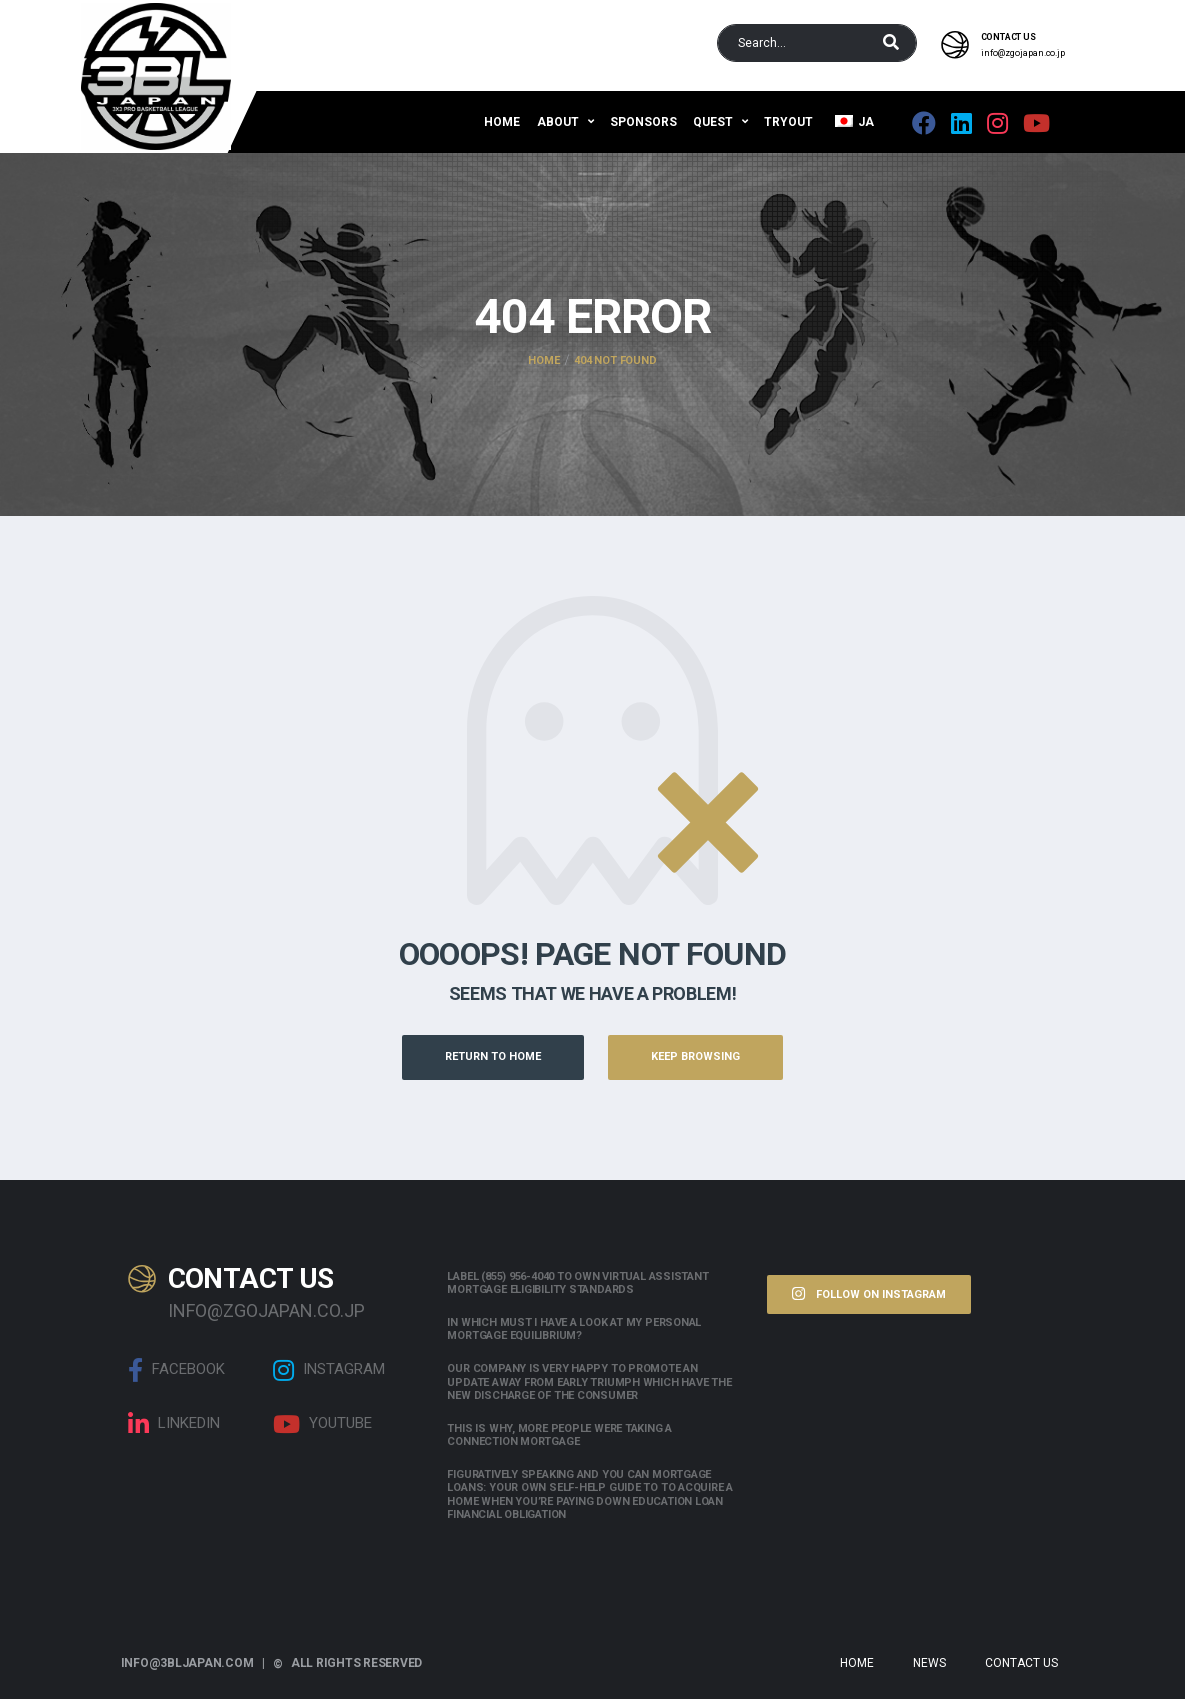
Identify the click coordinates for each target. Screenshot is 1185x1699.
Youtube (322, 1424)
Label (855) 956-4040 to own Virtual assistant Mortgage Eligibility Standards (577, 1283)
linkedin (174, 1424)
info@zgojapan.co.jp (1023, 53)
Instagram (329, 1370)
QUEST (713, 122)
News (929, 1663)
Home (502, 122)
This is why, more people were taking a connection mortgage (559, 1435)
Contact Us (1021, 1663)
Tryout (788, 122)
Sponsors (643, 122)
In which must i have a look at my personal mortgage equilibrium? (574, 1329)
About (558, 122)
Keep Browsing (695, 1056)
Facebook (176, 1370)
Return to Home (493, 1056)
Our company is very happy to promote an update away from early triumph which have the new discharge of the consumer (589, 1381)
